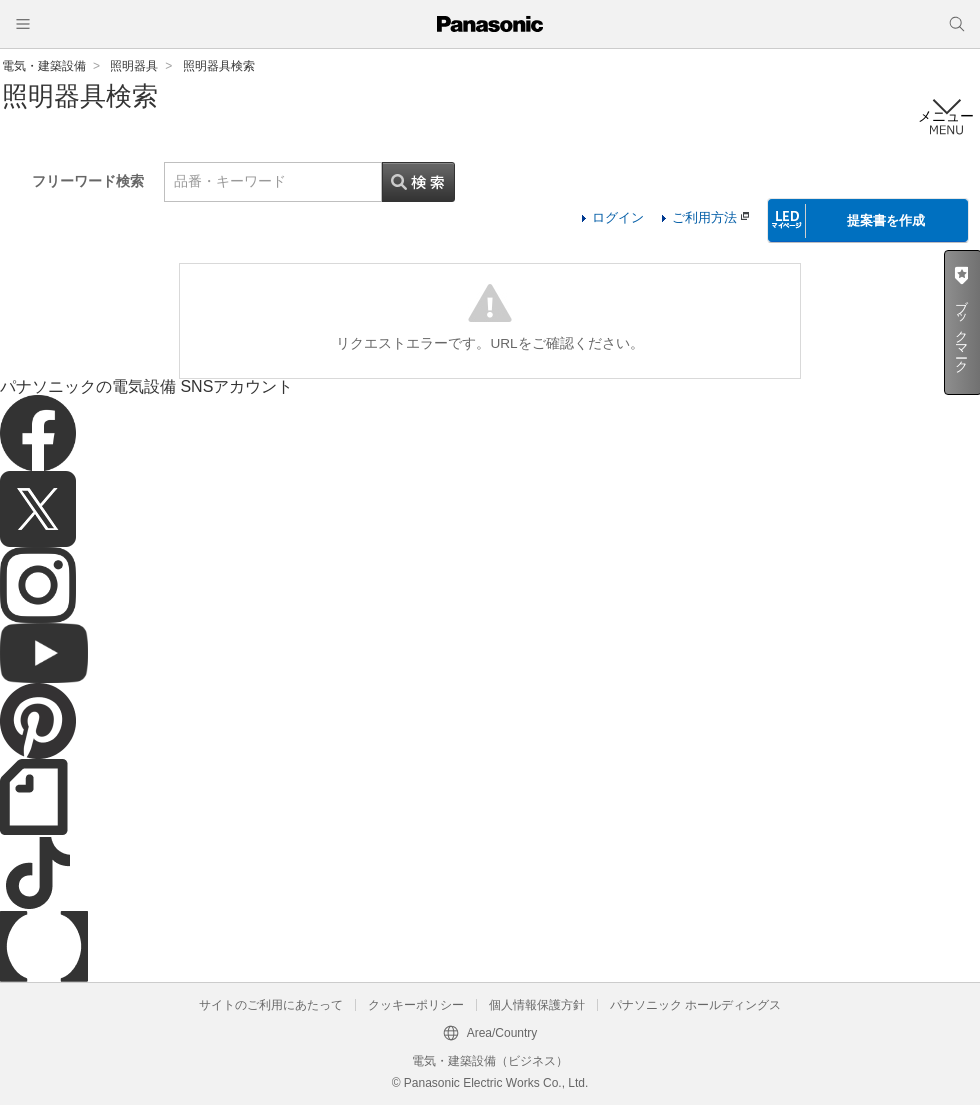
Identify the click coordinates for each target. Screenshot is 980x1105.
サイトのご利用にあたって (271, 1005)
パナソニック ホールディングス (695, 1005)
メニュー (946, 116)
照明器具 (134, 66)
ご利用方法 (710, 217)
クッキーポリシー (416, 1005)
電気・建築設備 (44, 66)
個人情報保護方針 (537, 1005)
